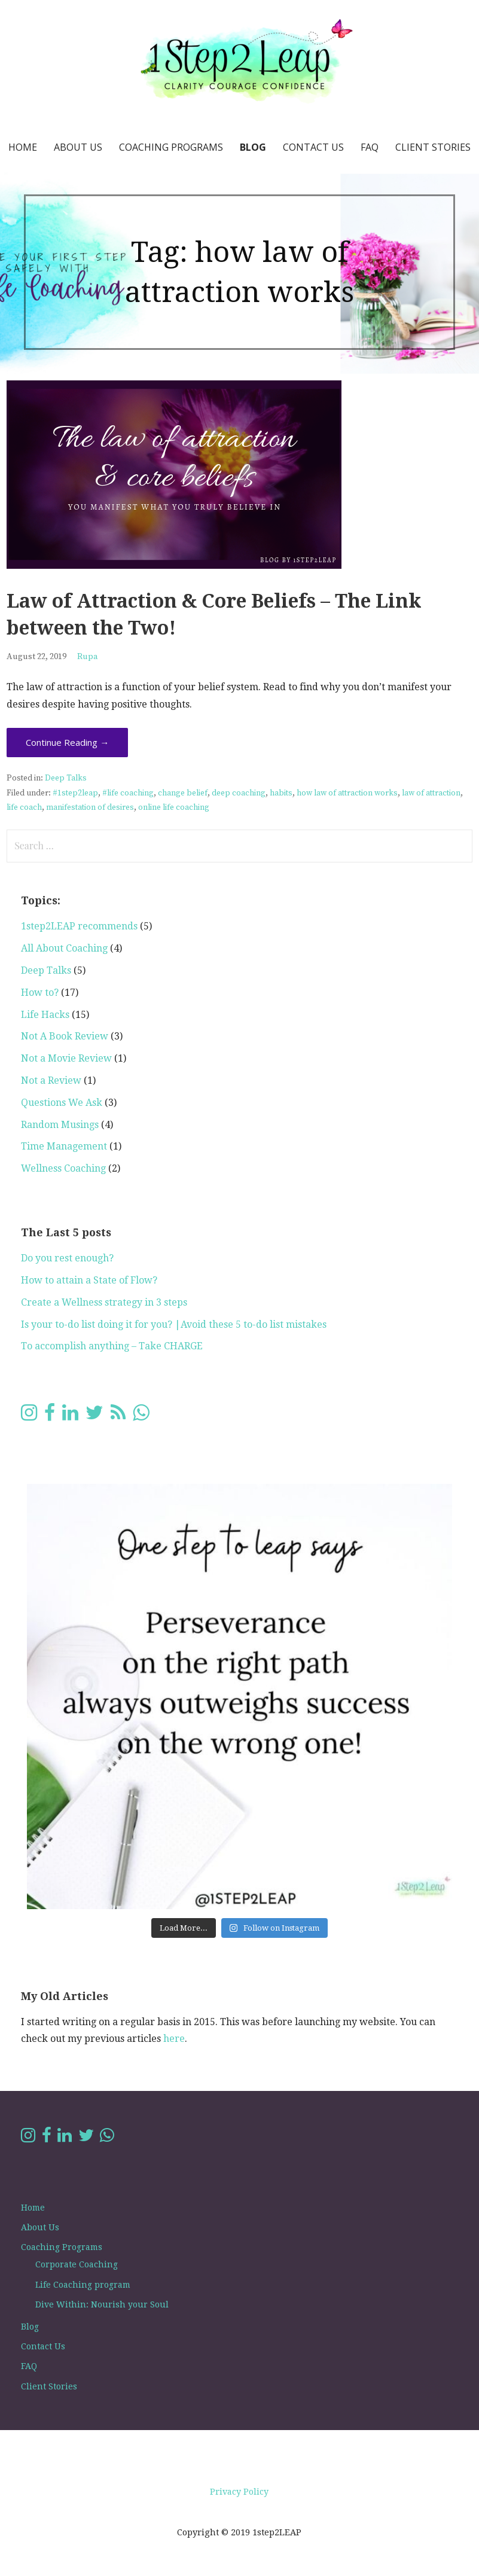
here (174, 2038)
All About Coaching (64, 948)
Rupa (87, 656)
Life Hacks (45, 1014)
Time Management (64, 1146)
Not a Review (51, 1080)
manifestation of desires (90, 808)
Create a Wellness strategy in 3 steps (104, 1302)
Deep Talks (66, 778)
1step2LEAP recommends (79, 926)
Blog (253, 147)
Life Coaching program (82, 2285)
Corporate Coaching (76, 2264)
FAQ (370, 147)
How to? (40, 992)
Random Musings (60, 1124)
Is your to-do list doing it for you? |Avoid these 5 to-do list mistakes (174, 1324)
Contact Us (313, 147)
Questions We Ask (61, 1102)
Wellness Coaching (63, 1168)
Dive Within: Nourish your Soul (102, 2304)
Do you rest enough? (67, 1258)
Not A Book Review (64, 1036)
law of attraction (431, 793)
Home (22, 147)
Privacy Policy (239, 2491)
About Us (78, 147)
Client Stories (433, 147)
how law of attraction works (347, 793)
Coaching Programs (171, 147)
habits (281, 793)
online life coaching (173, 808)
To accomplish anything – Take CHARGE (112, 1346)
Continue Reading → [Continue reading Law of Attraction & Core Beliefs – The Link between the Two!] (67, 742)
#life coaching (128, 793)
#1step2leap (75, 793)
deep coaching (239, 793)
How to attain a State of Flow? (89, 1280)
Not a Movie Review (66, 1058)
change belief (183, 793)
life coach (24, 808)
